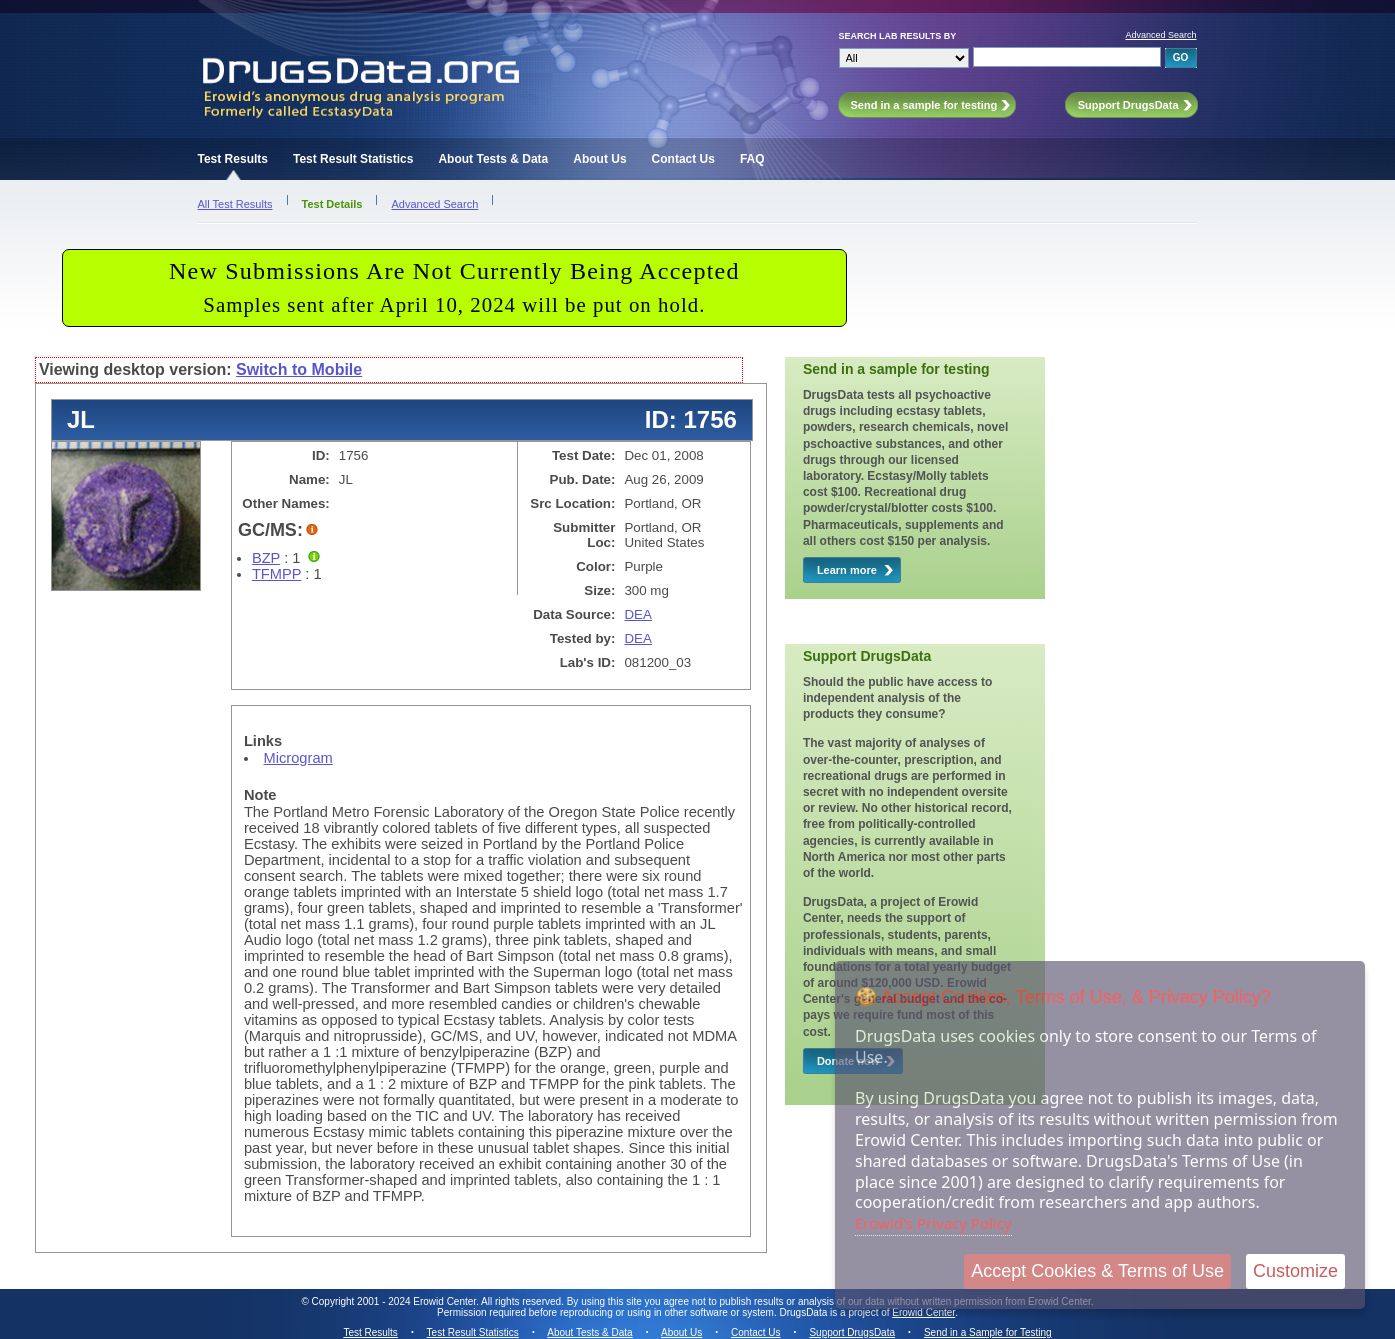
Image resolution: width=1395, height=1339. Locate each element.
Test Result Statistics (353, 159)
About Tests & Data (493, 159)
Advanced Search (1160, 35)
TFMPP (276, 574)
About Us (599, 159)
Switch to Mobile (299, 369)
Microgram (298, 758)
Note (260, 795)
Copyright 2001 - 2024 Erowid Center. (395, 1301)
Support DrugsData (852, 1332)
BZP (266, 558)
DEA (637, 614)
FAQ (752, 159)
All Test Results (235, 204)
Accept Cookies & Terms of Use (1097, 1271)
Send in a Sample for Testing (988, 1332)
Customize (1295, 1271)
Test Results (233, 159)
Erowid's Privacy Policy (933, 1223)
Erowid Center (923, 1312)
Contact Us (683, 159)
